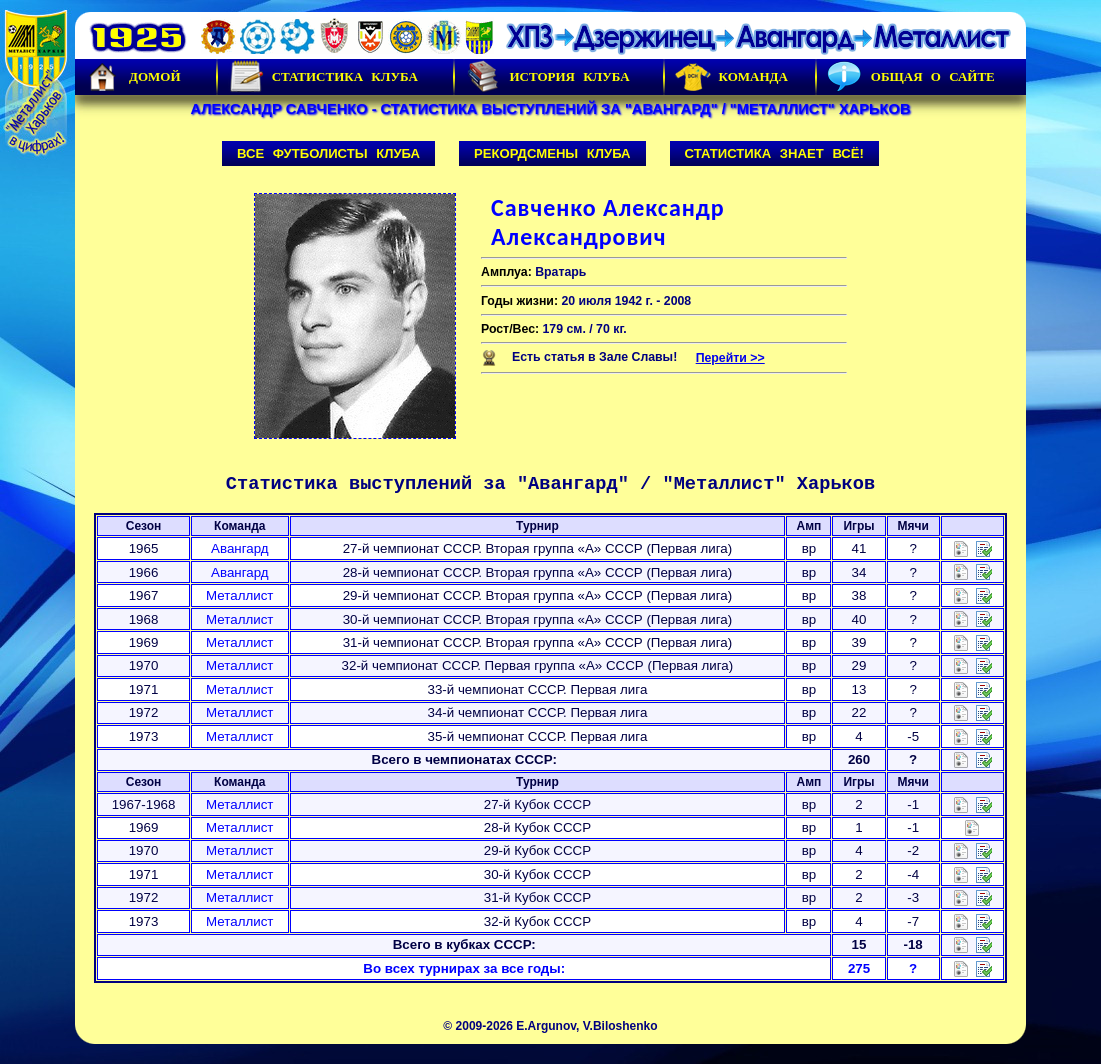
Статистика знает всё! (774, 153)
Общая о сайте (911, 77)
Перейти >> (730, 358)
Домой (133, 77)
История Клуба (547, 77)
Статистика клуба (323, 77)
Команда (731, 77)
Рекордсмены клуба (552, 153)
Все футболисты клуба (328, 153)
